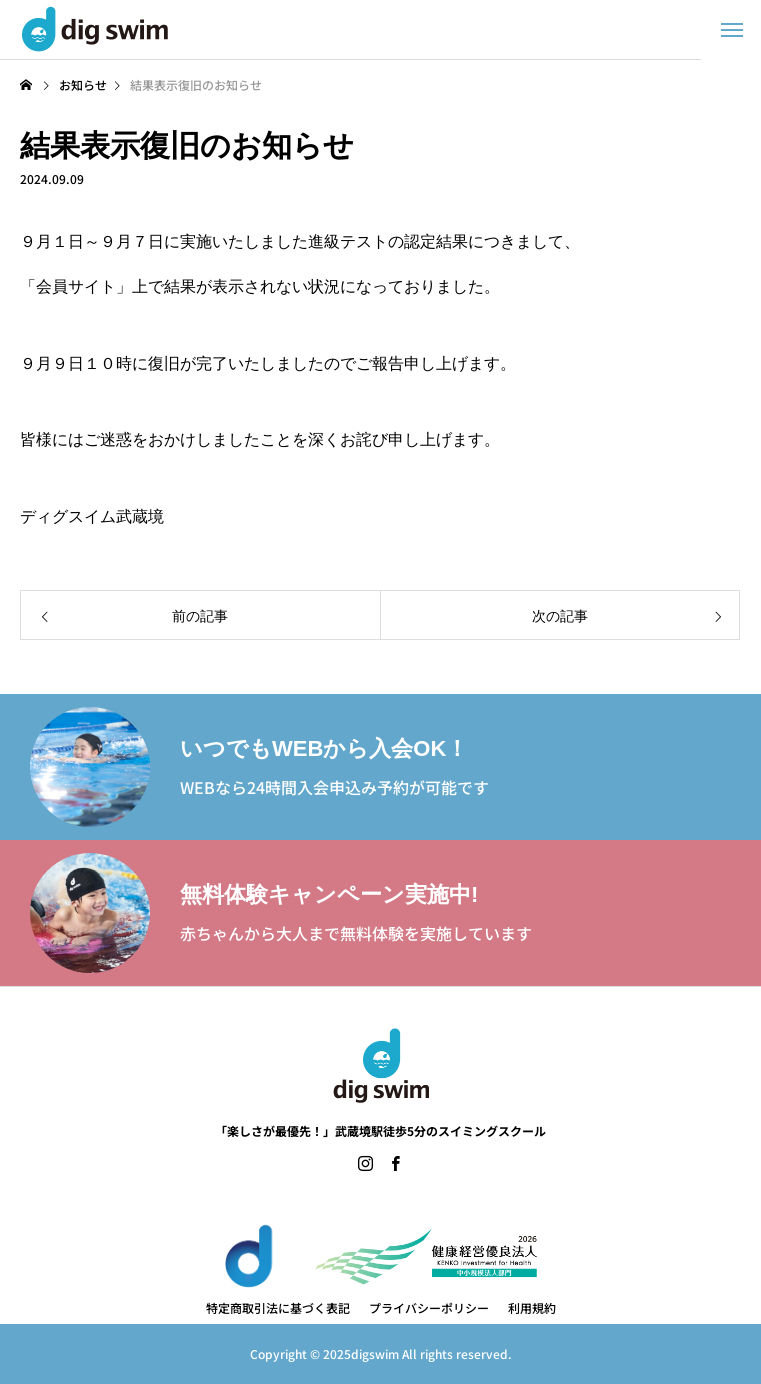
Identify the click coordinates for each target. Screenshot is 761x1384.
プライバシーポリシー (429, 1307)
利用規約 (532, 1307)
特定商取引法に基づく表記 (278, 1307)
